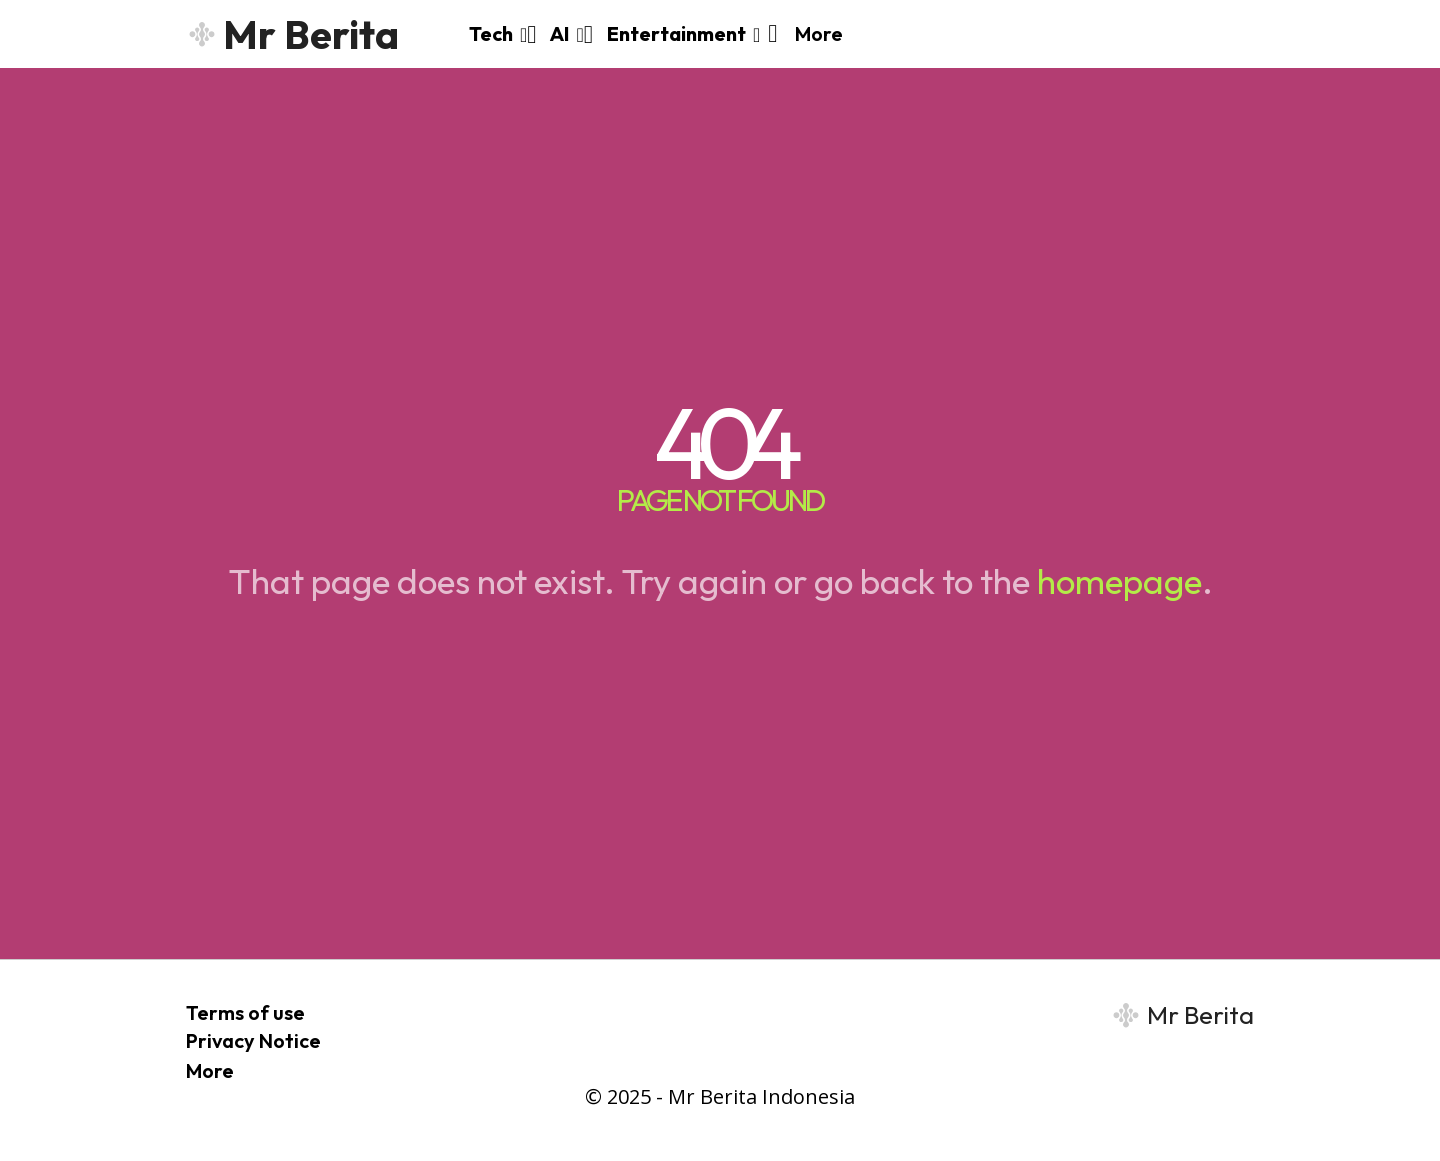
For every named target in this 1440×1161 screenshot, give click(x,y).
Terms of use (245, 1012)
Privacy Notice (253, 1040)
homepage (1119, 581)
